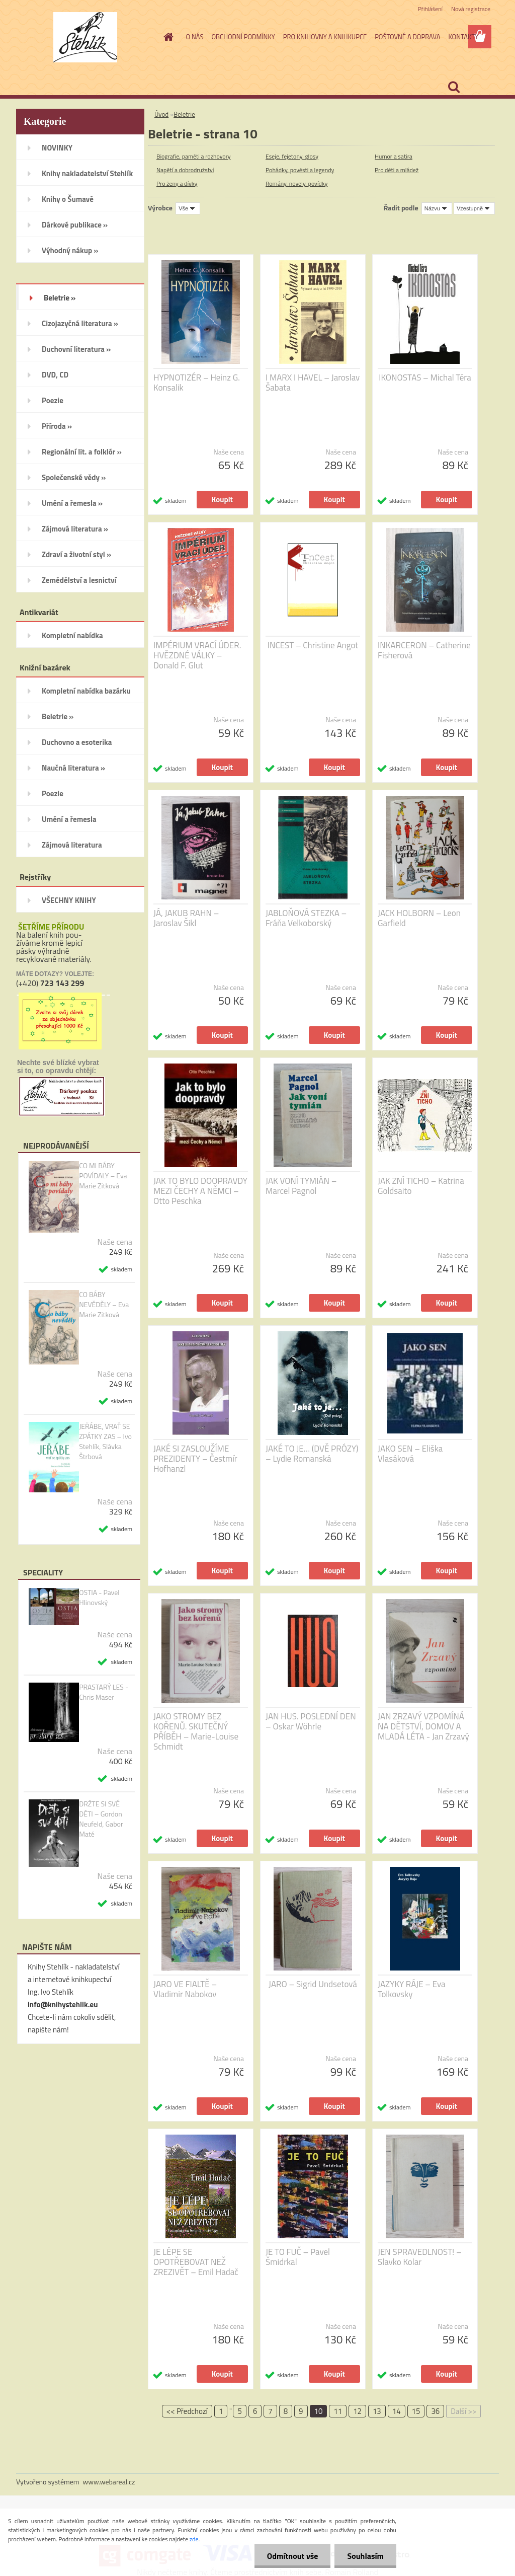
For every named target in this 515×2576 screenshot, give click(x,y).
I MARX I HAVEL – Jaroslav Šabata (313, 382)
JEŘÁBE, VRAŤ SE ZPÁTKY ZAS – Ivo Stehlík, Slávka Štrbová (105, 1441)
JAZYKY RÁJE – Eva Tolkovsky (412, 1989)
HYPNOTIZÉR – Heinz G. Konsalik (196, 382)
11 (337, 2411)
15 (416, 2411)
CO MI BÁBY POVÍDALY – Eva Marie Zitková (103, 1176)
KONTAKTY (463, 37)
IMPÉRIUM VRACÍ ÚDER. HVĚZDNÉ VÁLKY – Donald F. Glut (197, 655)
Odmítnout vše (292, 2556)
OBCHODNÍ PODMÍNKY (243, 37)
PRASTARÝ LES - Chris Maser (103, 1692)
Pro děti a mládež (396, 170)
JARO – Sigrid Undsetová (313, 1984)
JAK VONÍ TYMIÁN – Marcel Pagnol (301, 1186)
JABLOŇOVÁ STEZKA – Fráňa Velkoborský (306, 918)
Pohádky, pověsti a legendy (300, 170)
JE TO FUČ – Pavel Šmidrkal (298, 2257)
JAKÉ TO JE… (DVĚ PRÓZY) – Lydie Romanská (312, 1454)
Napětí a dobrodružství (185, 170)
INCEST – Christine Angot (313, 645)
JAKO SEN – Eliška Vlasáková (410, 1454)
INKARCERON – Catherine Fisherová (424, 650)
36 (435, 2411)
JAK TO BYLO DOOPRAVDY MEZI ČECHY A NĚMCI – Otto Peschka (200, 1191)
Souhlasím (365, 2556)
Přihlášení (430, 9)
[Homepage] (167, 36)
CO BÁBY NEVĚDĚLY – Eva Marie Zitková (104, 1305)
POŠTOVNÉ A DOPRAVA (407, 37)
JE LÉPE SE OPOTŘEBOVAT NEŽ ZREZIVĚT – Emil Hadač (195, 2262)
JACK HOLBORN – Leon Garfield (419, 918)
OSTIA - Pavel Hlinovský (99, 1597)
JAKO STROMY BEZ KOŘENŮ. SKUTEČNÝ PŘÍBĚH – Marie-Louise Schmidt (195, 1731)
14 (396, 2411)
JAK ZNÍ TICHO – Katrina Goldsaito (421, 1186)
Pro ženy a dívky (176, 183)
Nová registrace (470, 9)
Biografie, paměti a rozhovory (193, 156)
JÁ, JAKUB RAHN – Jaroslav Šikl (186, 918)
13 (377, 2411)
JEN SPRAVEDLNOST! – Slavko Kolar (420, 2257)
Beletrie (184, 114)
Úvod (161, 114)
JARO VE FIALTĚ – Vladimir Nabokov (185, 1989)
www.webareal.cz (109, 2481)
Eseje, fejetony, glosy (292, 156)
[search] (453, 87)
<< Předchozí (187, 2411)
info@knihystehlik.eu (63, 2004)
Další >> (463, 2411)
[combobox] (436, 208)
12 (357, 2411)
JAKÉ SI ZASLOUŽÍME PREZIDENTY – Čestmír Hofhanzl (195, 1459)
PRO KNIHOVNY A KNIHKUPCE (325, 37)
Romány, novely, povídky (296, 183)
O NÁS (195, 37)
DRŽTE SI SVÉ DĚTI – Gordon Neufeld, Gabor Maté (101, 1819)
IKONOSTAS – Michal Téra (425, 377)
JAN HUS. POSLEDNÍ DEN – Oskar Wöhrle (311, 1721)
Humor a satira (393, 156)
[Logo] (85, 37)
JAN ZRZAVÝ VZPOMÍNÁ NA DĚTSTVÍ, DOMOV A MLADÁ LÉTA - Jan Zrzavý (423, 1726)
